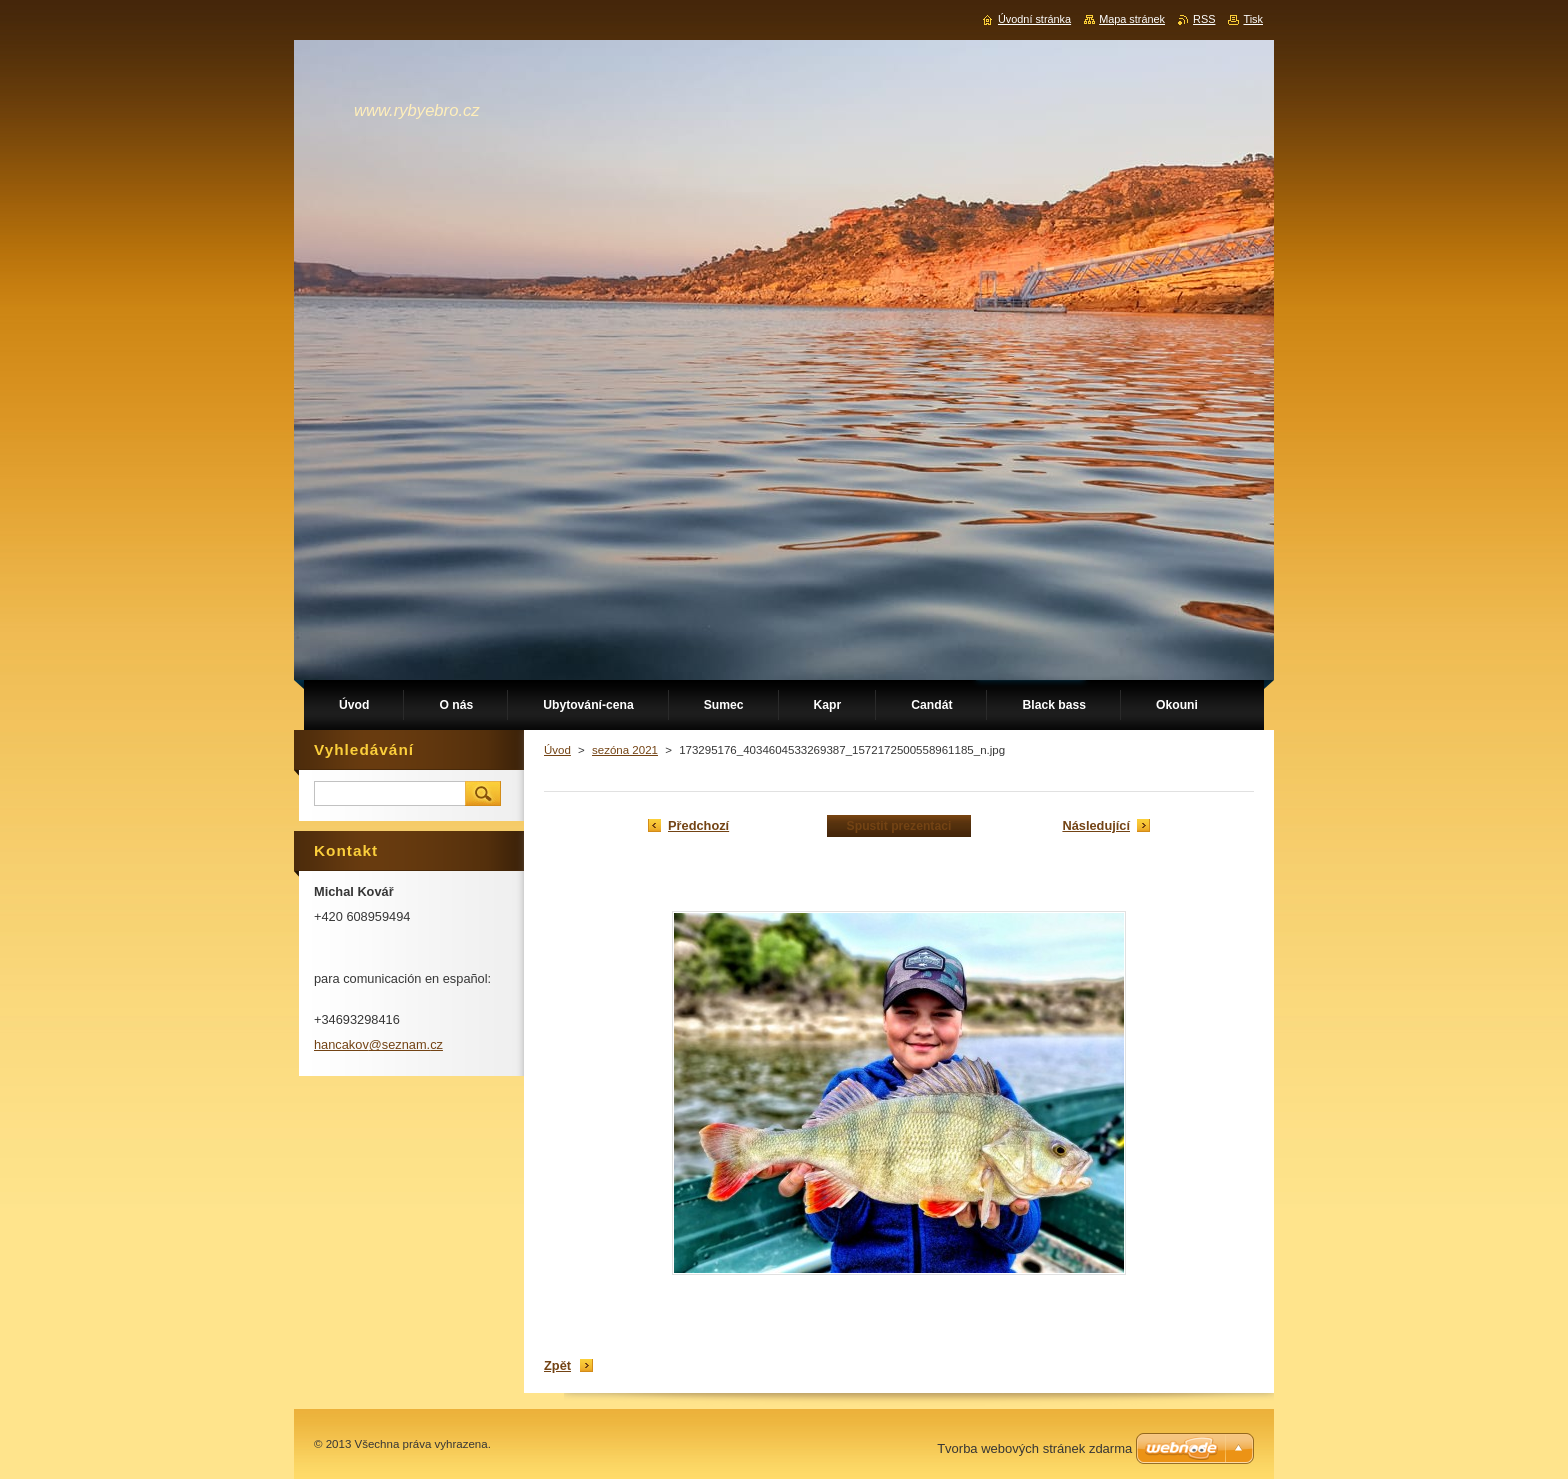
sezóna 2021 (625, 750)
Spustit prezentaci (899, 826)
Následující (1096, 825)
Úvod (557, 750)
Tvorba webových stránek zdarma (1034, 1448)
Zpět (557, 1365)
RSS (1204, 19)
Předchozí (698, 825)
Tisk (1253, 19)
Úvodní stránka (1034, 19)
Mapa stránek (1132, 19)
